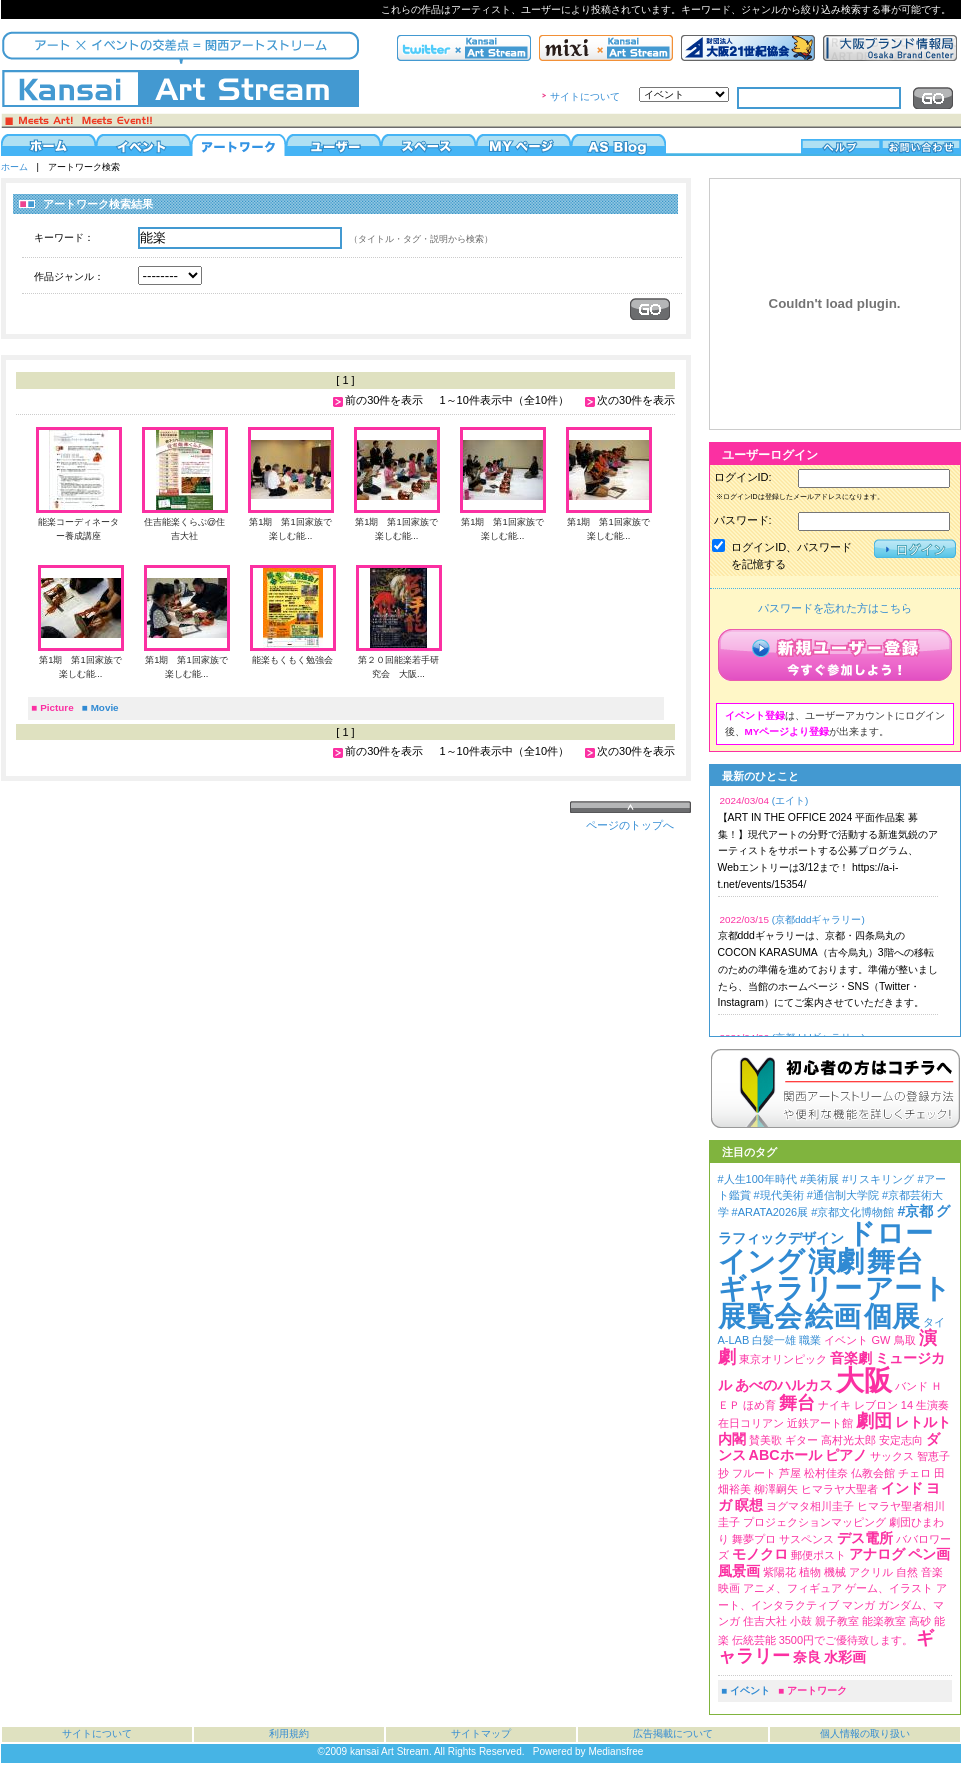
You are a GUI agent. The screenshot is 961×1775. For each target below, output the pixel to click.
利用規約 (289, 1733)
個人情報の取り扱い (865, 1733)
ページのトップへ (630, 825)
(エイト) (790, 800)
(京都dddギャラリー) (818, 919)
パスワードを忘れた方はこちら (835, 608)
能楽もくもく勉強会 (292, 660)
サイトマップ (481, 1733)
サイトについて (585, 96)
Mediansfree (615, 1751)
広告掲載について (673, 1733)
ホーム (14, 167)
